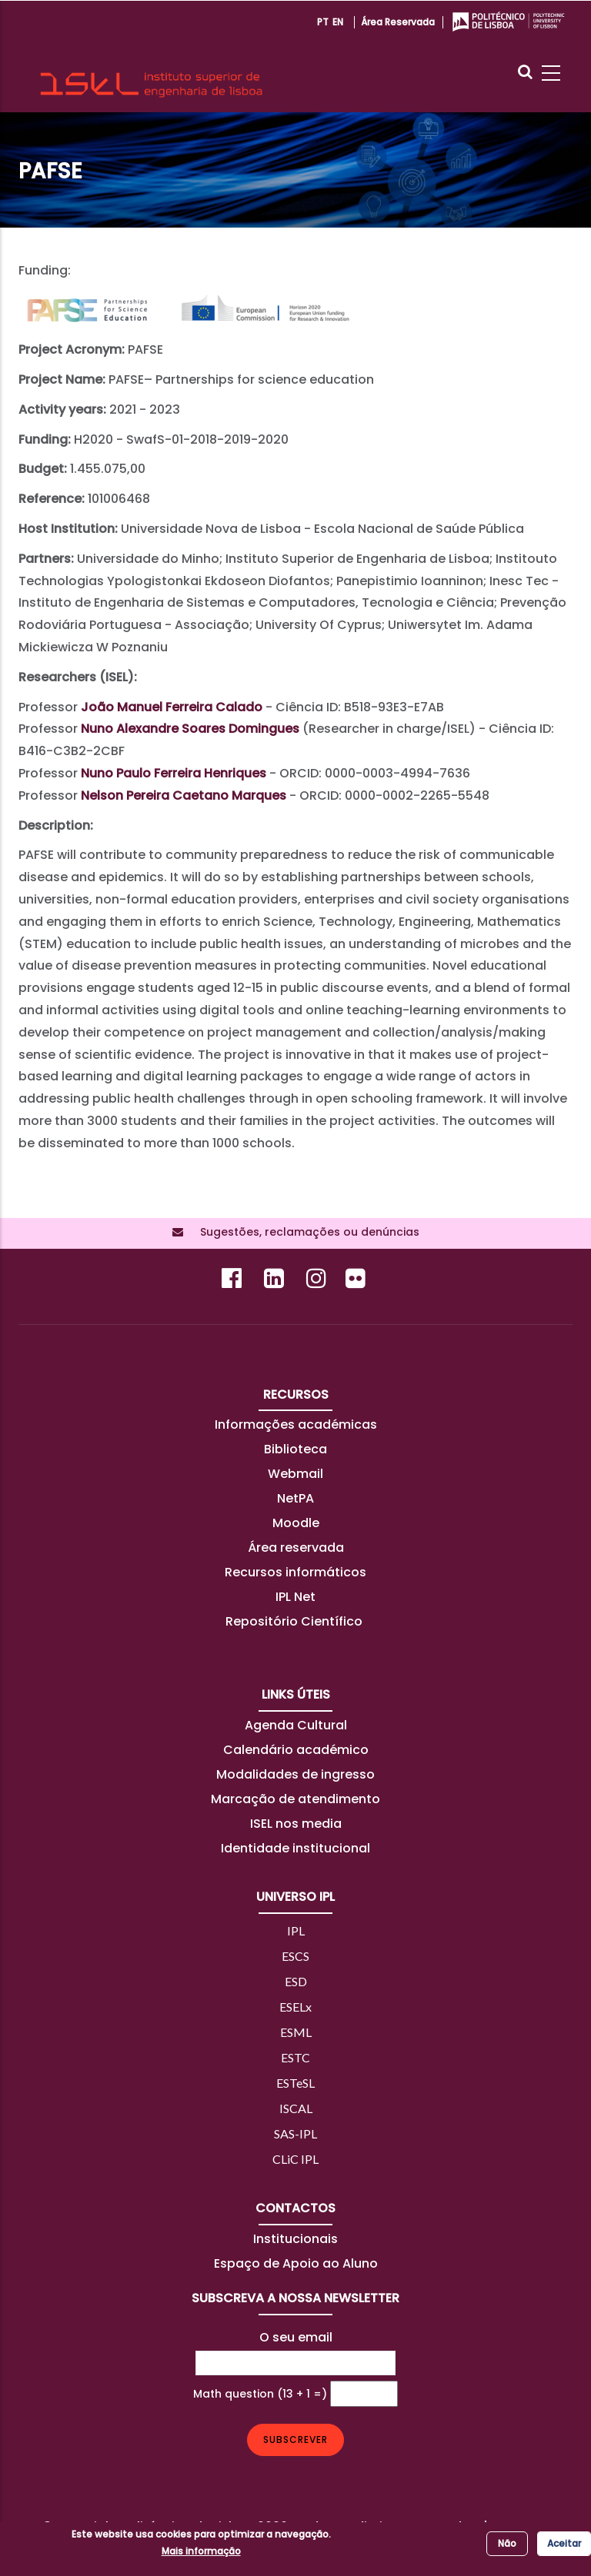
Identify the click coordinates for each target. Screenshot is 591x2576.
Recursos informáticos (295, 1572)
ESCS (295, 1956)
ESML (296, 2032)
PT (323, 21)
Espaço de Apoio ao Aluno (296, 2263)
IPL (296, 1930)
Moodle (295, 1523)
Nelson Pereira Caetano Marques (183, 795)
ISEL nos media (296, 1823)
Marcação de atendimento (295, 1799)
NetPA (295, 1498)
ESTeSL (295, 2082)
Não (507, 2543)
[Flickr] (357, 1282)
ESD (296, 1981)
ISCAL (295, 2108)
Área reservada (398, 21)
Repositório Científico (295, 1621)
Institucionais (295, 2239)
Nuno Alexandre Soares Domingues (190, 728)
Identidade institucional (295, 1848)
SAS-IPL (295, 2133)
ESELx (295, 2006)
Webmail (295, 1474)
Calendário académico (296, 1750)
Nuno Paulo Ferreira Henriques (173, 773)
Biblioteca (295, 1449)
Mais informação (201, 2551)
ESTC (295, 2057)
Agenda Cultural (296, 1725)
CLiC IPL (295, 2159)
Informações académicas (296, 1424)
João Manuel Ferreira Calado (171, 707)
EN (337, 21)
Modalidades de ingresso (295, 1774)
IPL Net (295, 1597)
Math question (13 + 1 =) (260, 2393)
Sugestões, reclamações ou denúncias (305, 1232)
